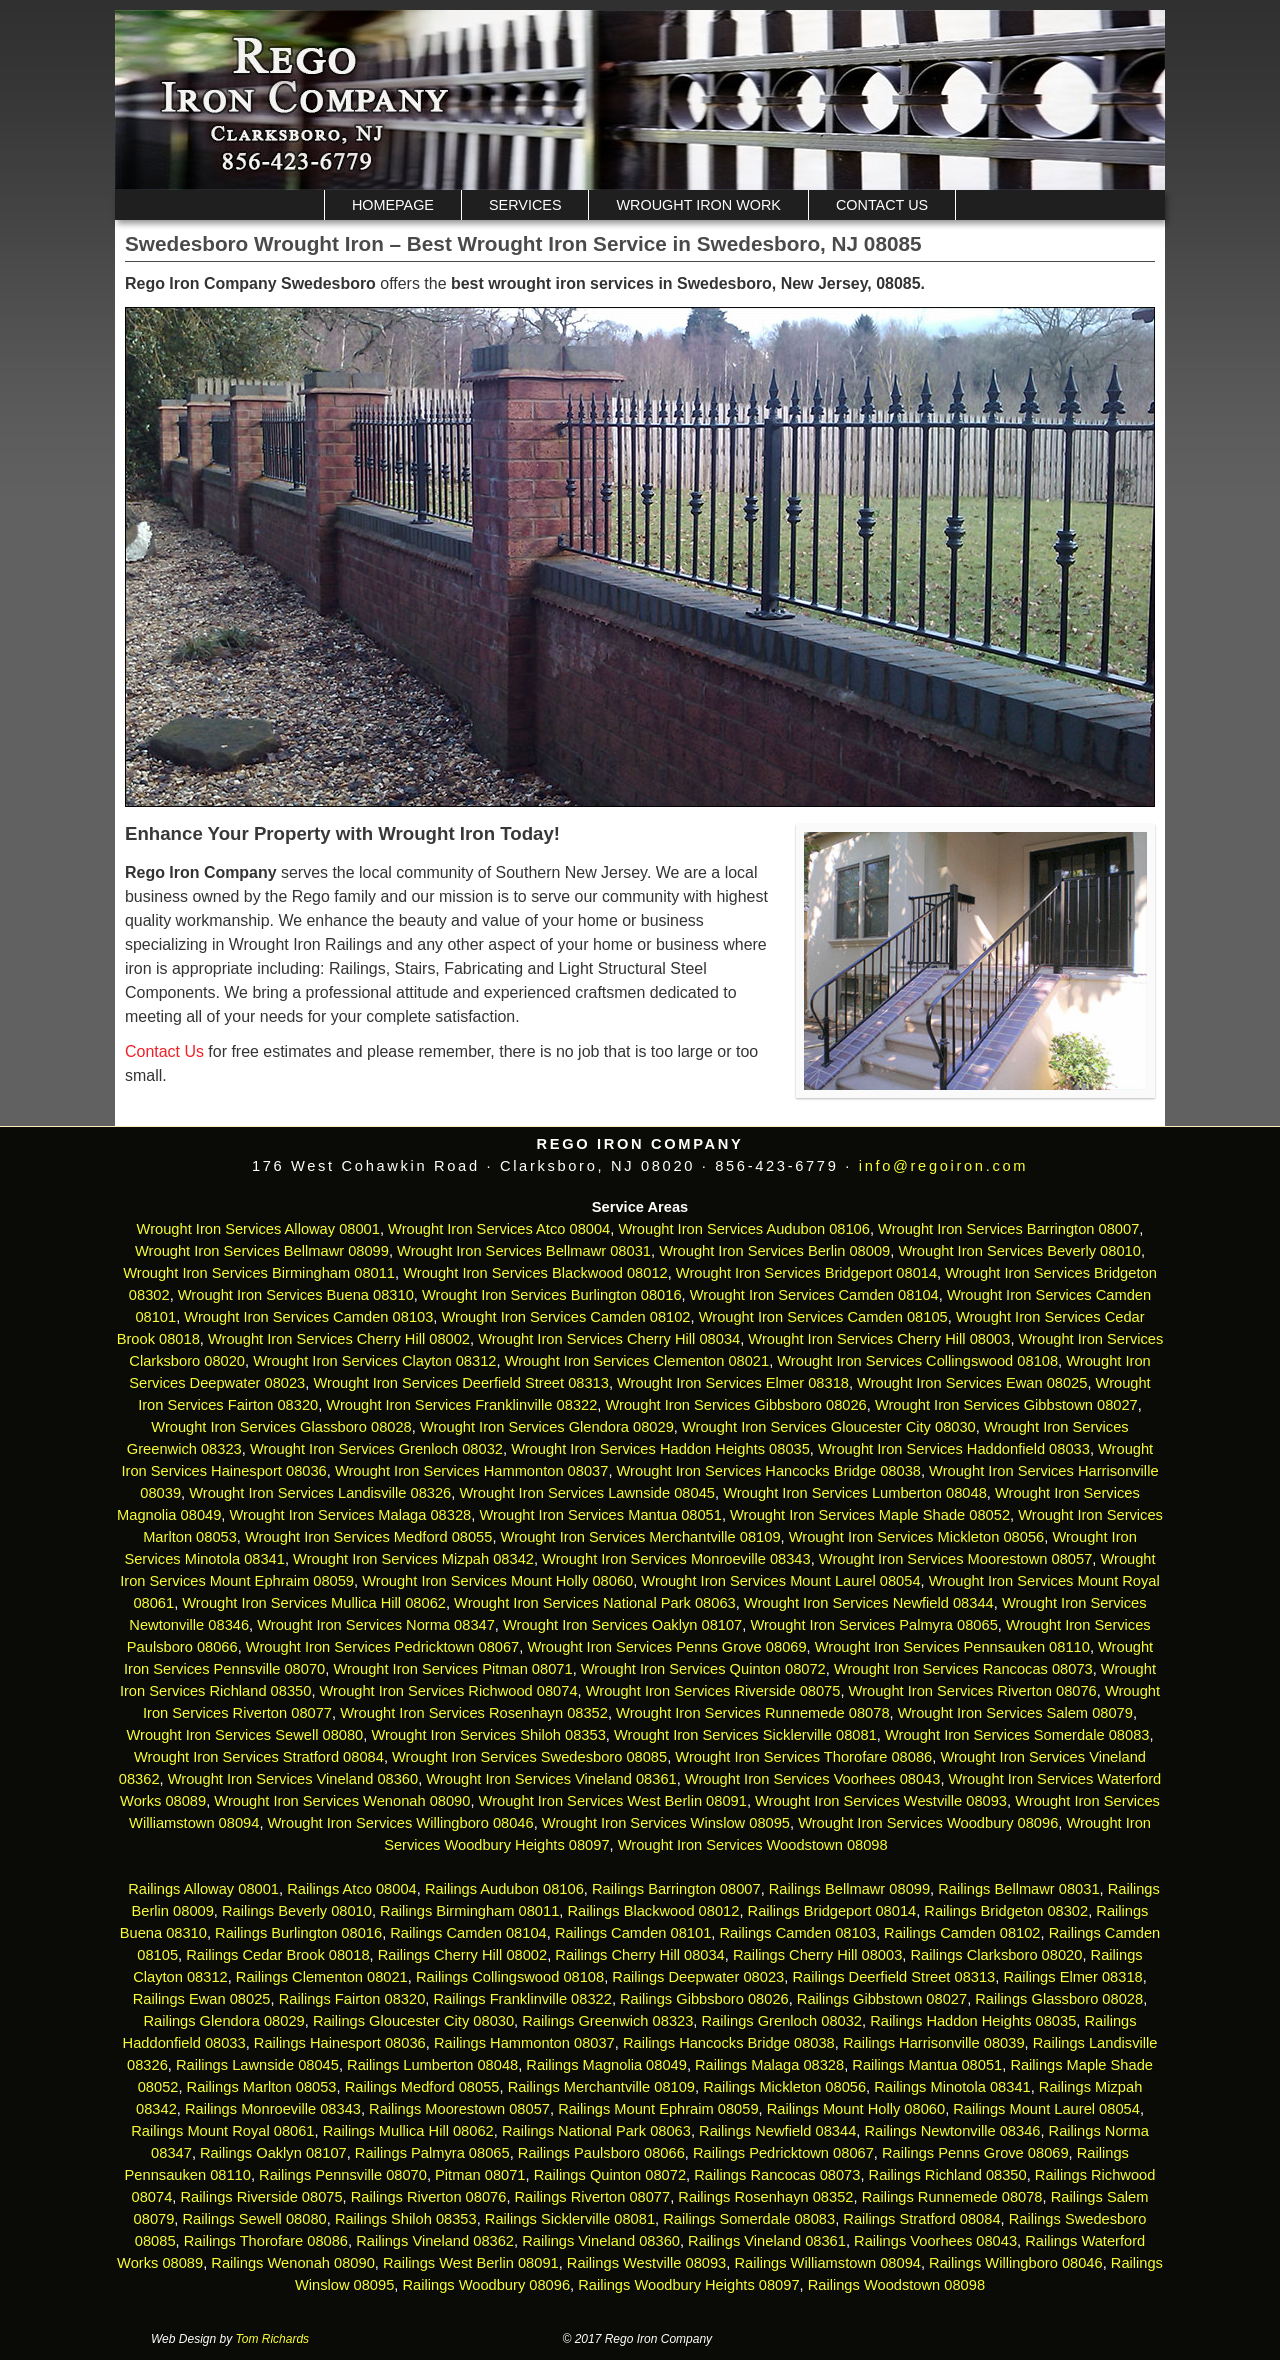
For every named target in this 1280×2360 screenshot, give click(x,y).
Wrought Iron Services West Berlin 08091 (613, 1801)
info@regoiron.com (943, 1166)
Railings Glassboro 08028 (1059, 1999)
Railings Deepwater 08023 (698, 1977)
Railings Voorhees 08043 (935, 2241)
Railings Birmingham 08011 (469, 1911)
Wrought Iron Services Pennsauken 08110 (952, 1647)
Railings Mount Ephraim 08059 (658, 2109)
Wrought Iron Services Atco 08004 (499, 1229)
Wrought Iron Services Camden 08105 (823, 1317)
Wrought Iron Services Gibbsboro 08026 (736, 1405)
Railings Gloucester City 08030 (413, 2021)
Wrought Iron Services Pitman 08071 (452, 1669)
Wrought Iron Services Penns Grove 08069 (666, 1647)
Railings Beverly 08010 (297, 1911)
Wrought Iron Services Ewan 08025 (972, 1383)
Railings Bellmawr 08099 (849, 1889)
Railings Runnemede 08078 (952, 2197)
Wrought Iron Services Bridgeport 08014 (806, 1273)
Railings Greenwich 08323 (607, 2021)
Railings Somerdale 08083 (749, 2219)
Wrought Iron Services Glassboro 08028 (281, 1427)
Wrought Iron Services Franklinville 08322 (461, 1405)
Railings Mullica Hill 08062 (408, 2131)
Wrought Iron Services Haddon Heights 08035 (660, 1449)
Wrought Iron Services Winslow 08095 (666, 1823)
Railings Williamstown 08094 (827, 2263)
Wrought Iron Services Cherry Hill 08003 (879, 1339)
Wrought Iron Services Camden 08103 (308, 1317)
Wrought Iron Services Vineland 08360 (293, 1779)
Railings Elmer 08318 (1072, 1977)
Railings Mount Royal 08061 (222, 2131)
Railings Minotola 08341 (952, 2087)
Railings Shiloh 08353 (406, 2219)
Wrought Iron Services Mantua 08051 (600, 1515)
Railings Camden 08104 (468, 1933)
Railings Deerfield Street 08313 (893, 1977)
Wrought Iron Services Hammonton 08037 (471, 1471)
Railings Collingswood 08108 (510, 1977)
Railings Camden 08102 (962, 1933)
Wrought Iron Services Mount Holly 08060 (497, 1581)
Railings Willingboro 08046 (1016, 2263)
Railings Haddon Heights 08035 (973, 2021)
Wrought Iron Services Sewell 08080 (244, 1735)
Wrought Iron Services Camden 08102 (566, 1317)
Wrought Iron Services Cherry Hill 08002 (339, 1339)
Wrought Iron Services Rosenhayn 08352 (474, 1713)
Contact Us (882, 205)
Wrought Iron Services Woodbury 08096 (928, 1823)
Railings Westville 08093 (646, 2263)
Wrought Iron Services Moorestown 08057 (955, 1559)
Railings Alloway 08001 (201, 1889)
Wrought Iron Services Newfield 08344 (869, 1603)
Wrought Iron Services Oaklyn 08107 (622, 1625)
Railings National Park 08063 (596, 2131)
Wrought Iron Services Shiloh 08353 (488, 1735)
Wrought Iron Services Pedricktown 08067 (382, 1647)
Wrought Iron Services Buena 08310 (296, 1295)
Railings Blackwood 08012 (653, 1911)
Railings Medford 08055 (422, 2087)
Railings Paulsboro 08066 (601, 2153)
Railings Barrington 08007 (676, 1889)
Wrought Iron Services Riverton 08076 (973, 1691)
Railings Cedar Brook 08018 (277, 1955)
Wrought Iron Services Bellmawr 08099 (262, 1251)
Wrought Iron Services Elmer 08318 (733, 1383)
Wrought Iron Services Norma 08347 (376, 1625)
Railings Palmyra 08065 (432, 2153)
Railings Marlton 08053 (262, 2087)
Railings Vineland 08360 (601, 2241)
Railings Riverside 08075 (261, 2197)
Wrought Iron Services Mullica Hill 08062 (314, 1603)
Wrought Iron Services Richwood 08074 (449, 1691)
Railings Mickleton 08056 (784, 2087)
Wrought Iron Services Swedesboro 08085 (529, 1757)
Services (525, 205)
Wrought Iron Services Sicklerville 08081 (745, 1735)
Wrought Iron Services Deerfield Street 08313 (460, 1383)
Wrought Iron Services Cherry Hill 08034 (609, 1339)
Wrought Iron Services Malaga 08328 (351, 1515)
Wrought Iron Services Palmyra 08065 (873, 1625)
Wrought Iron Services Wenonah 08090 (342, 1801)
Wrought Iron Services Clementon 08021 (637, 1361)
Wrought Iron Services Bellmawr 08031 (524, 1251)
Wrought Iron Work (698, 205)
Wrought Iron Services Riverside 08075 (713, 1691)
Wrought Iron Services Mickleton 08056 (917, 1537)
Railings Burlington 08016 (298, 1933)
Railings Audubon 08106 (504, 1889)
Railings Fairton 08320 (352, 1999)
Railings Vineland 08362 (435, 2241)
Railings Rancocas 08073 (777, 2175)
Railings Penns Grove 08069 (975, 2153)
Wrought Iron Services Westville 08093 (881, 1801)
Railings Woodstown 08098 (896, 2285)
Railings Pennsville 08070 (343, 2175)
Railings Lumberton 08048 (432, 2065)
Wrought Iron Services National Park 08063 (595, 1603)
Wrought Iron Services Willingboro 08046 (401, 1823)
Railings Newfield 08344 (777, 2131)
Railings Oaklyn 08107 (273, 2153)
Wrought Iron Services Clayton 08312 (374, 1361)
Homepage (393, 205)
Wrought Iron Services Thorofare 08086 (803, 1757)
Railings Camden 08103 (797, 1933)
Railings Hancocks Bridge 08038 (729, 2043)
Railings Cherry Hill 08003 (817, 1955)
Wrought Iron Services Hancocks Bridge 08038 (769, 1471)
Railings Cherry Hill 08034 (639, 1955)
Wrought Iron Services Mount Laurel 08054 (780, 1581)
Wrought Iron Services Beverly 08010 (1019, 1251)
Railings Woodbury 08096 (486, 2285)
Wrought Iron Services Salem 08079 (1015, 1713)
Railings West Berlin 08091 (471, 2263)
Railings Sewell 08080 (255, 2219)
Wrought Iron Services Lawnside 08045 (587, 1493)
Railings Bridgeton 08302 (1006, 1911)
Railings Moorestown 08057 (459, 2109)
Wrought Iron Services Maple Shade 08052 (870, 1515)
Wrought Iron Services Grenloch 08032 (376, 1449)
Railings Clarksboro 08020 (996, 1955)
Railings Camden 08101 (633, 1933)
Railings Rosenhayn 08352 (765, 2197)
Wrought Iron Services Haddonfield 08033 (954, 1449)
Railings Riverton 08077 (593, 2197)
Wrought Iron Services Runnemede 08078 (752, 1713)
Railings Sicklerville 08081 (570, 2219)
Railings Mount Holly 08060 (856, 2109)
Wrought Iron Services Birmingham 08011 (259, 1273)
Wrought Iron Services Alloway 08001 (258, 1229)
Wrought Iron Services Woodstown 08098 (753, 1845)
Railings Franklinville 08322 (522, 1999)
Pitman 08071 (480, 2175)
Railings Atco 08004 (352, 1889)
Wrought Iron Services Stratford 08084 (259, 1757)
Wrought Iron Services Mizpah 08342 (413, 1559)
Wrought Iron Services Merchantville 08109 (641, 1537)
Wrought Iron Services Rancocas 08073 (963, 1669)
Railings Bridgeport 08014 (832, 1911)
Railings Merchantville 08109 (601, 2087)
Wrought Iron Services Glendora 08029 (547, 1427)
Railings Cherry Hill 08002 (462, 1955)
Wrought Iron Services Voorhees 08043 (813, 1779)
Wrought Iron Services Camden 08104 (814, 1295)
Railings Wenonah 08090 (293, 2263)
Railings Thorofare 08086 (266, 2241)
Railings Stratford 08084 (921, 2219)
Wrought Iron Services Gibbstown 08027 (1006, 1405)
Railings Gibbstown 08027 (882, 1999)
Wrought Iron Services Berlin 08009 (774, 1251)
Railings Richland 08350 (948, 2175)
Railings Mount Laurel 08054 (1046, 2109)
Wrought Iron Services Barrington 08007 (1008, 1229)
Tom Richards (273, 2339)
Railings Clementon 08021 (322, 1977)
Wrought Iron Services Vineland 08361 (551, 1779)
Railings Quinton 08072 (610, 2175)
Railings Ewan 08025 (202, 1999)
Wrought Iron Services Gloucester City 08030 (829, 1427)
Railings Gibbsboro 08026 (704, 1999)
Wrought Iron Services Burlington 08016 (552, 1295)
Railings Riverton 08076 (429, 2197)
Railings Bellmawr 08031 (1018, 1889)
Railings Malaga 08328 (769, 2065)
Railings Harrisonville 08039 (934, 2043)
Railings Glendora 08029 (223, 2021)
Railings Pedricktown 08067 (783, 2153)
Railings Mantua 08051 (927, 2065)
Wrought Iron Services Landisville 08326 (320, 1493)
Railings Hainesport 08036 (340, 2043)
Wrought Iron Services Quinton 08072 (703, 1669)
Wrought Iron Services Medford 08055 (368, 1537)
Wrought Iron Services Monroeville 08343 (676, 1559)
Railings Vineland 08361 (767, 2241)
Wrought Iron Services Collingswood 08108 (917, 1361)
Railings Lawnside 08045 (257, 2065)
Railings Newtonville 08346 (952, 2131)
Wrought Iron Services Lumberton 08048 (855, 1493)
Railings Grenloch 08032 (782, 2021)
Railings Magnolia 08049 (606, 2065)
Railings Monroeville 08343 (273, 2109)
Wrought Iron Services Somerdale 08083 (1017, 1735)
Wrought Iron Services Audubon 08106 (744, 1229)
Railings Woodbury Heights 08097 (688, 2285)
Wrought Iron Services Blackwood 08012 (535, 1273)
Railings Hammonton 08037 (524, 2043)
